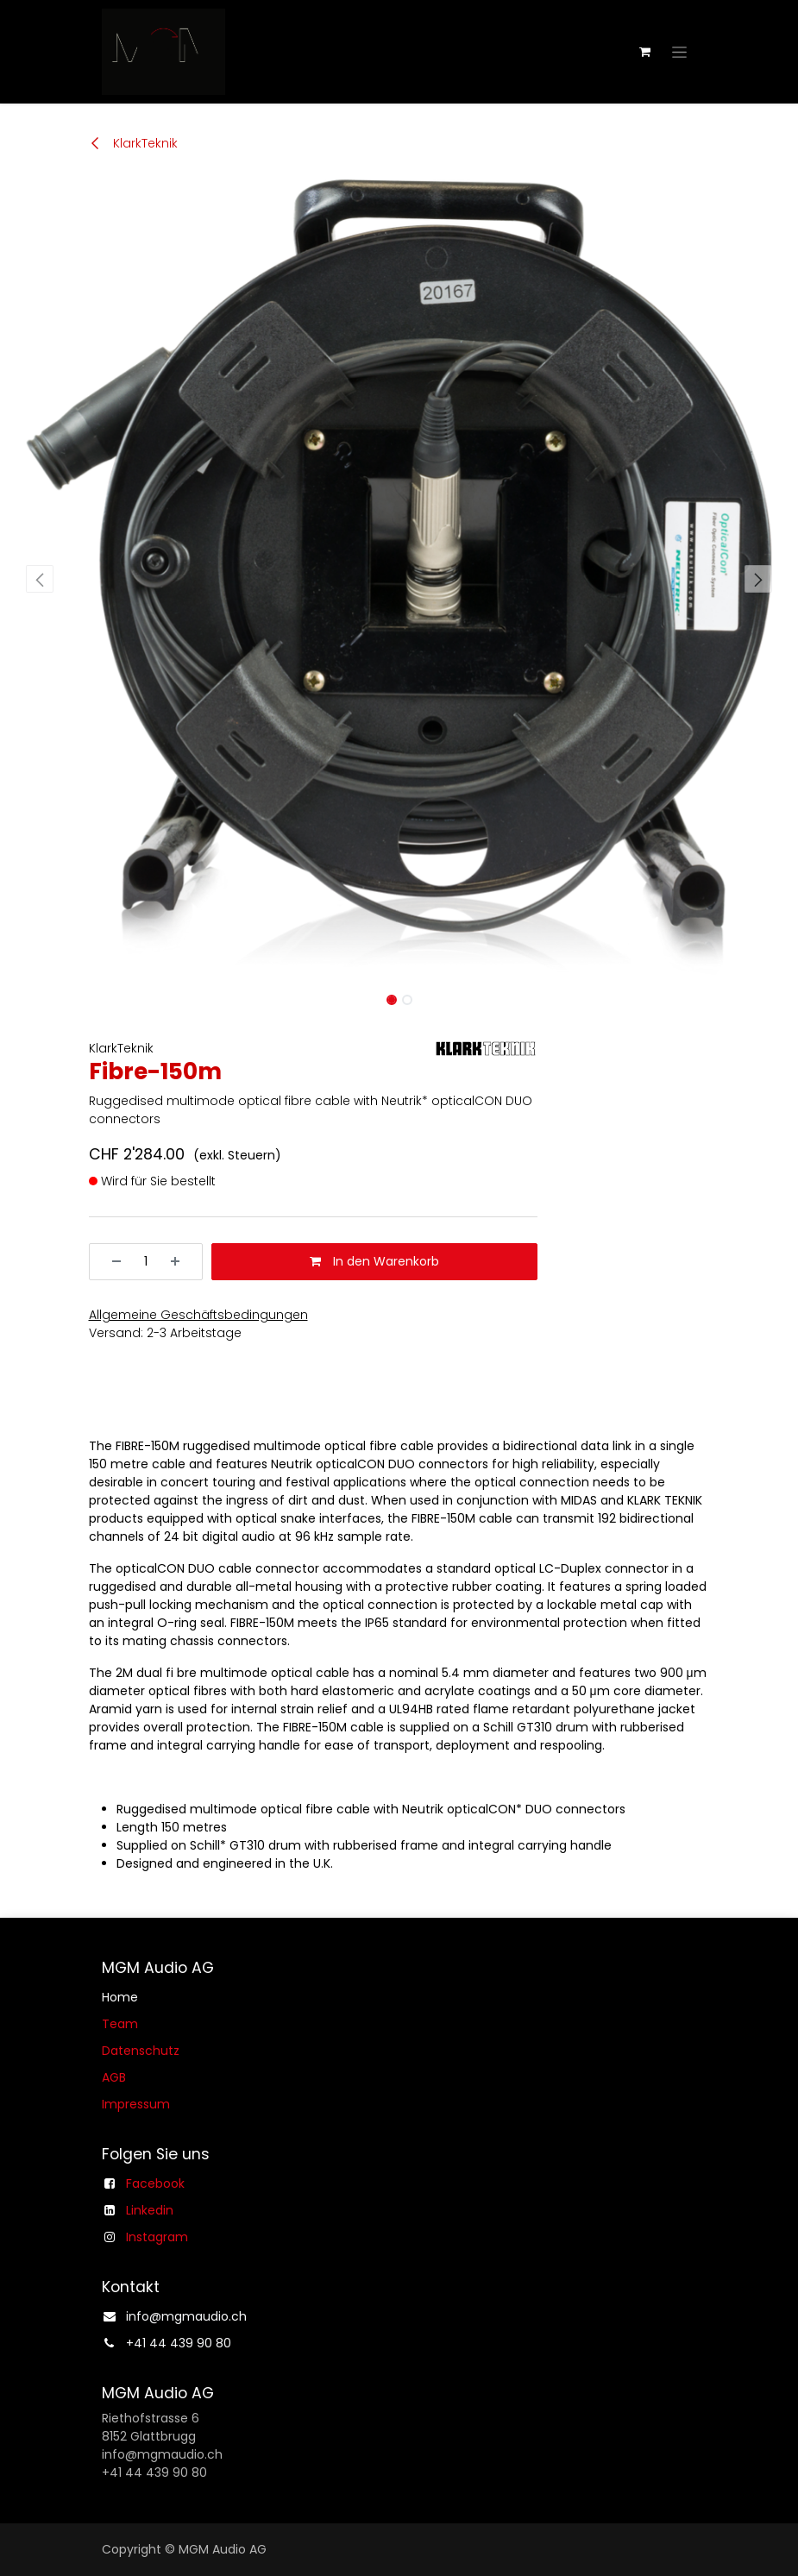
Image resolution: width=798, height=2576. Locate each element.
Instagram (157, 2237)
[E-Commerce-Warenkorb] (645, 51)
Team (120, 2024)
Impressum (136, 2104)
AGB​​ (114, 2077)
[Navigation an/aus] (679, 52)
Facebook (155, 2183)
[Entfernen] (110, 1261)
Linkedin (149, 2210)
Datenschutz (140, 2050)
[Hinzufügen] (181, 1261)
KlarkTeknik (133, 143)
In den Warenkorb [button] (374, 1261)
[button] (40, 579)
